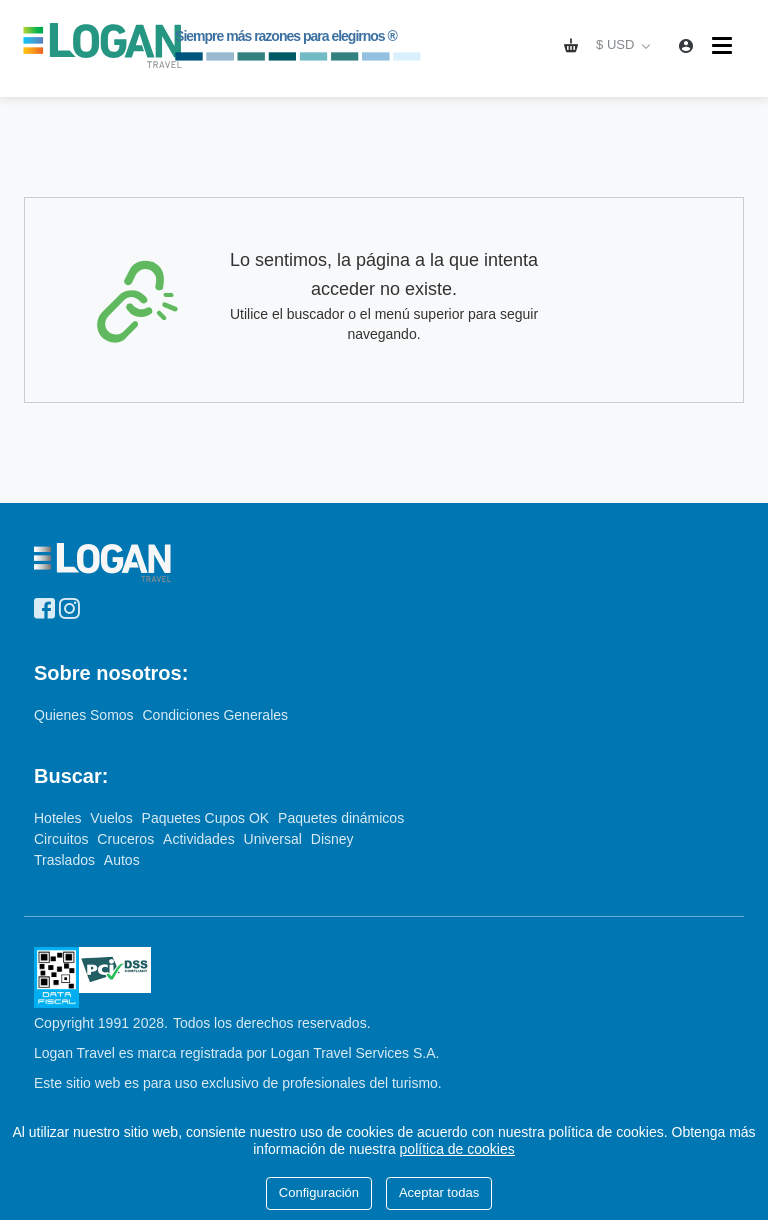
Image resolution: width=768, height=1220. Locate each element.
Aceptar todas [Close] (439, 1192)
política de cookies (457, 1149)
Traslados (66, 860)
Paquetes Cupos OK (208, 818)
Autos (122, 860)
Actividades (200, 839)
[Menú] (724, 45)
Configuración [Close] (319, 1192)
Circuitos (63, 839)
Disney (332, 839)
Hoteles (59, 818)
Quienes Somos (86, 715)
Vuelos (113, 818)
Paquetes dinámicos (341, 818)
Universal (275, 839)
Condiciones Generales (216, 715)
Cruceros (127, 839)
